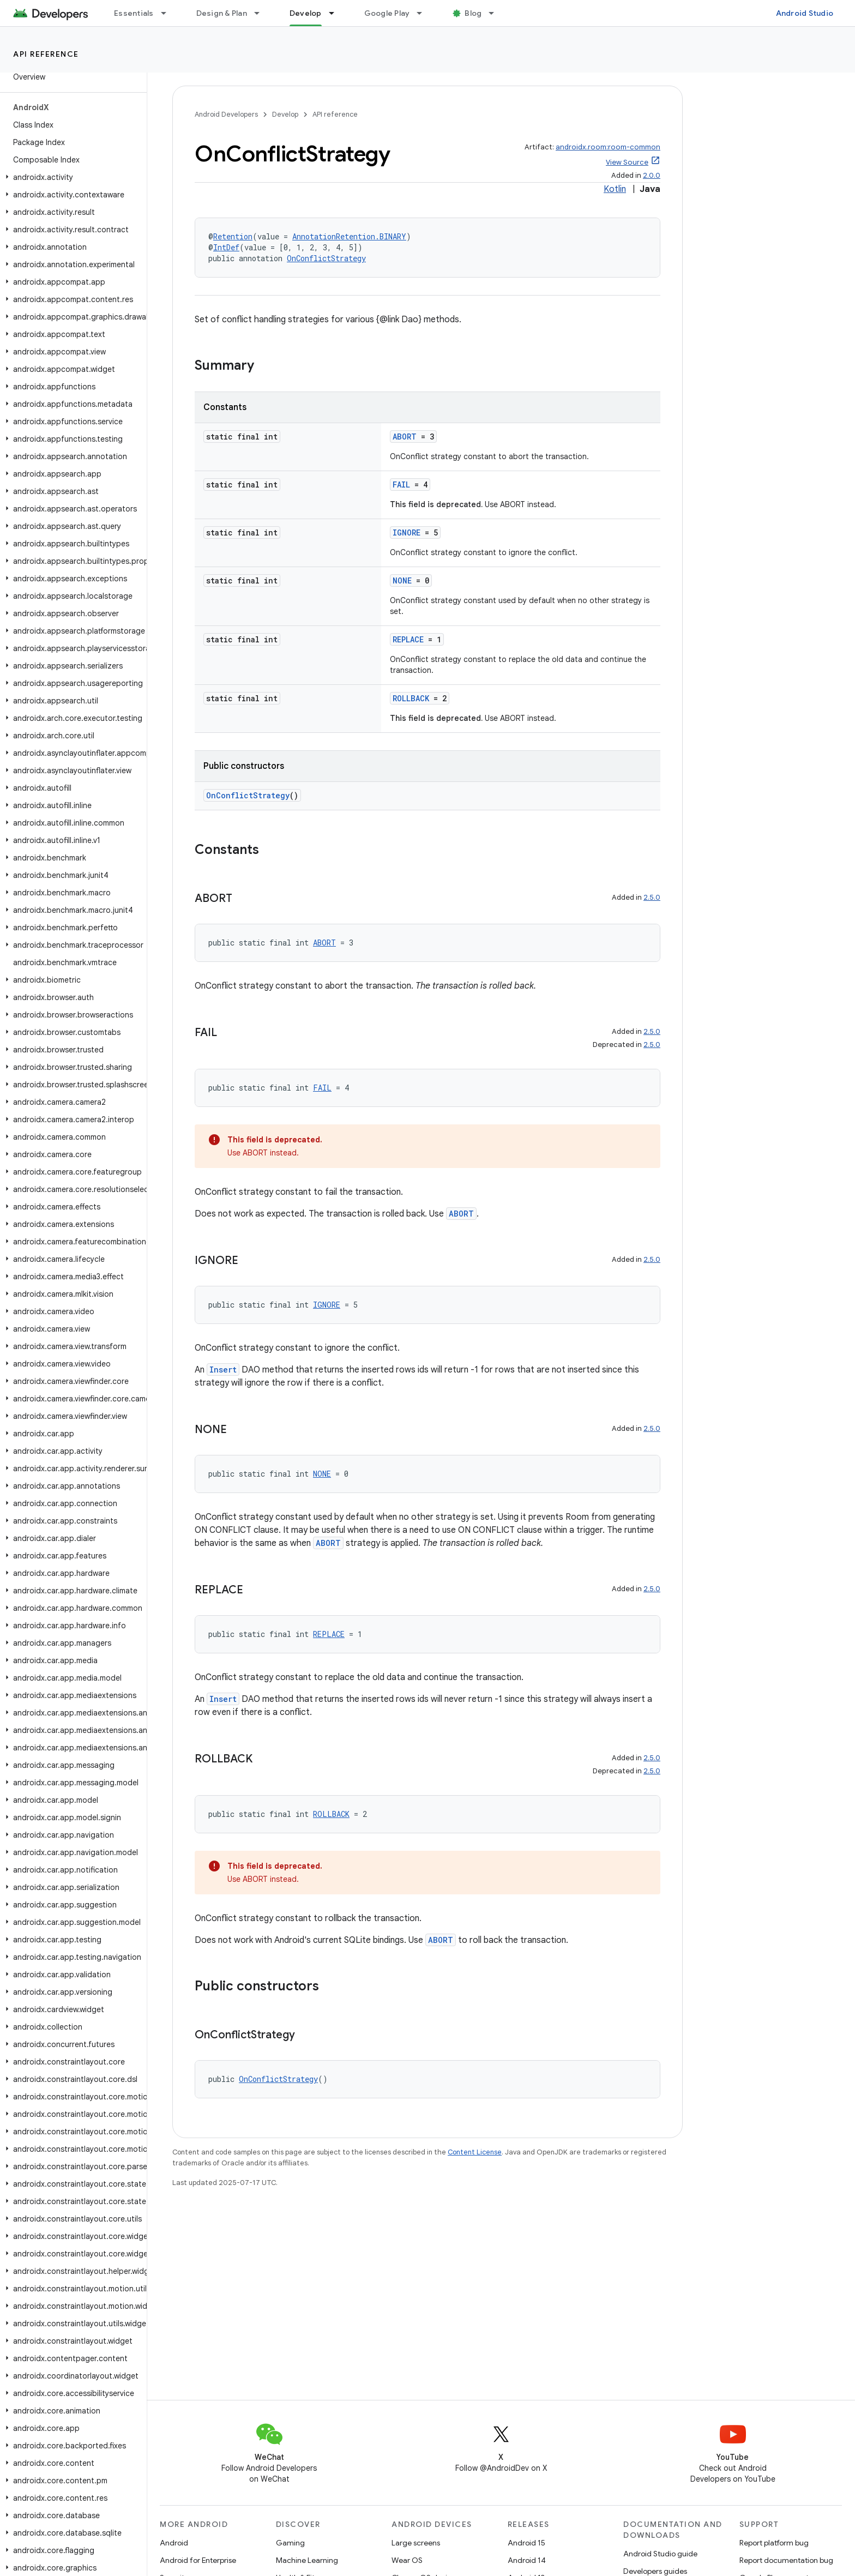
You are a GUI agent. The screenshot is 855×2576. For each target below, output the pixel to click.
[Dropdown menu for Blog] (496, 13)
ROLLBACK (411, 698)
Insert (223, 1369)
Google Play (387, 13)
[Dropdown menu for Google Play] (424, 13)
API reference (46, 54)
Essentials (134, 13)
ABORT (405, 436)
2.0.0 (651, 175)
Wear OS (407, 2560)
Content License (475, 2152)
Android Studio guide (660, 2554)
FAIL (401, 484)
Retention (232, 236)
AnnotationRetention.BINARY (349, 236)
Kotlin (615, 189)
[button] (71, 177)
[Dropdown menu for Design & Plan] (261, 13)
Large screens (416, 2543)
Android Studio (805, 13)
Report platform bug (774, 2543)
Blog (473, 13)
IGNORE (406, 532)
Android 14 (527, 2560)
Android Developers (226, 114)
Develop (285, 114)
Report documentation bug (786, 2560)
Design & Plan (221, 13)
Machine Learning (307, 2560)
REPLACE (408, 639)
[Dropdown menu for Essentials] (168, 13)
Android (174, 2543)
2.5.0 (651, 897)
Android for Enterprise (198, 2560)
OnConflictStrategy (326, 258)
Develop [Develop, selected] (306, 13)
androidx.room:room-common (608, 147)
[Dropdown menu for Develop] (336, 13)
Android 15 (526, 2543)
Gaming (290, 2543)
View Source (627, 162)
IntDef (226, 247)
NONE (402, 580)
